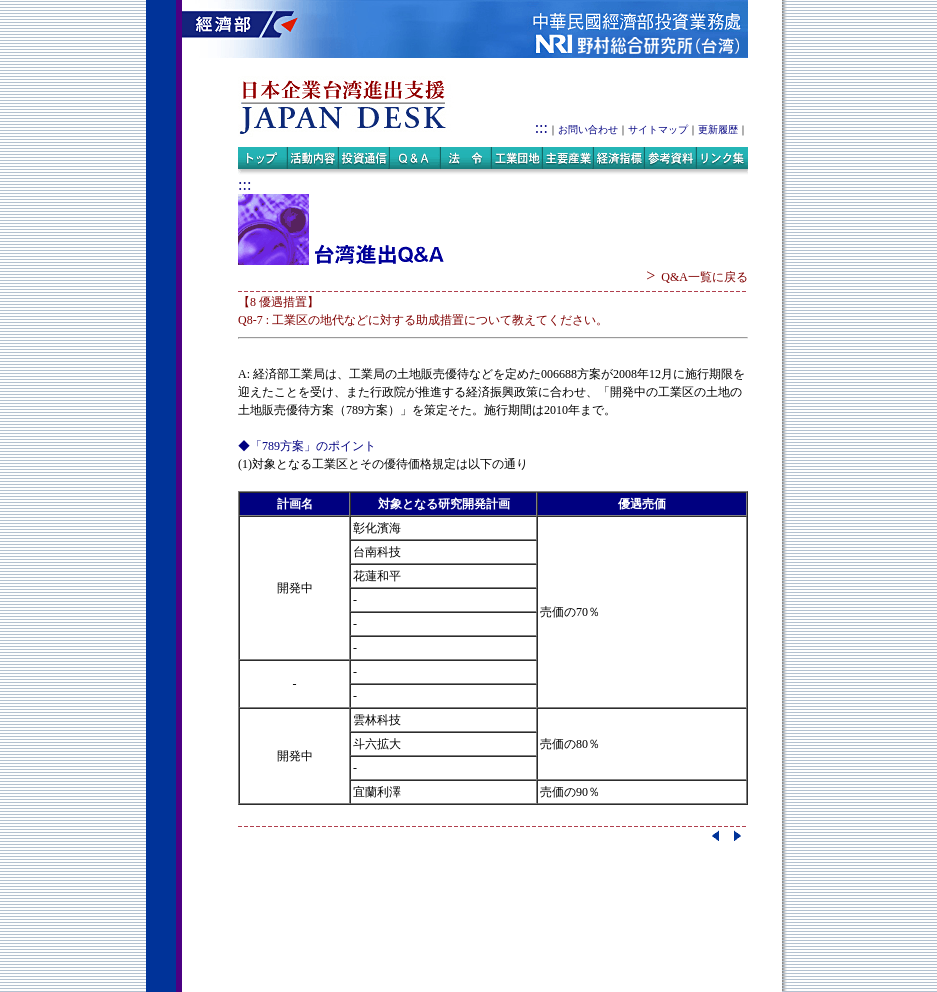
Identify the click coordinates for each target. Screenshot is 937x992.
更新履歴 (718, 129)
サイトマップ (658, 129)
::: (541, 127)
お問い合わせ (588, 129)
